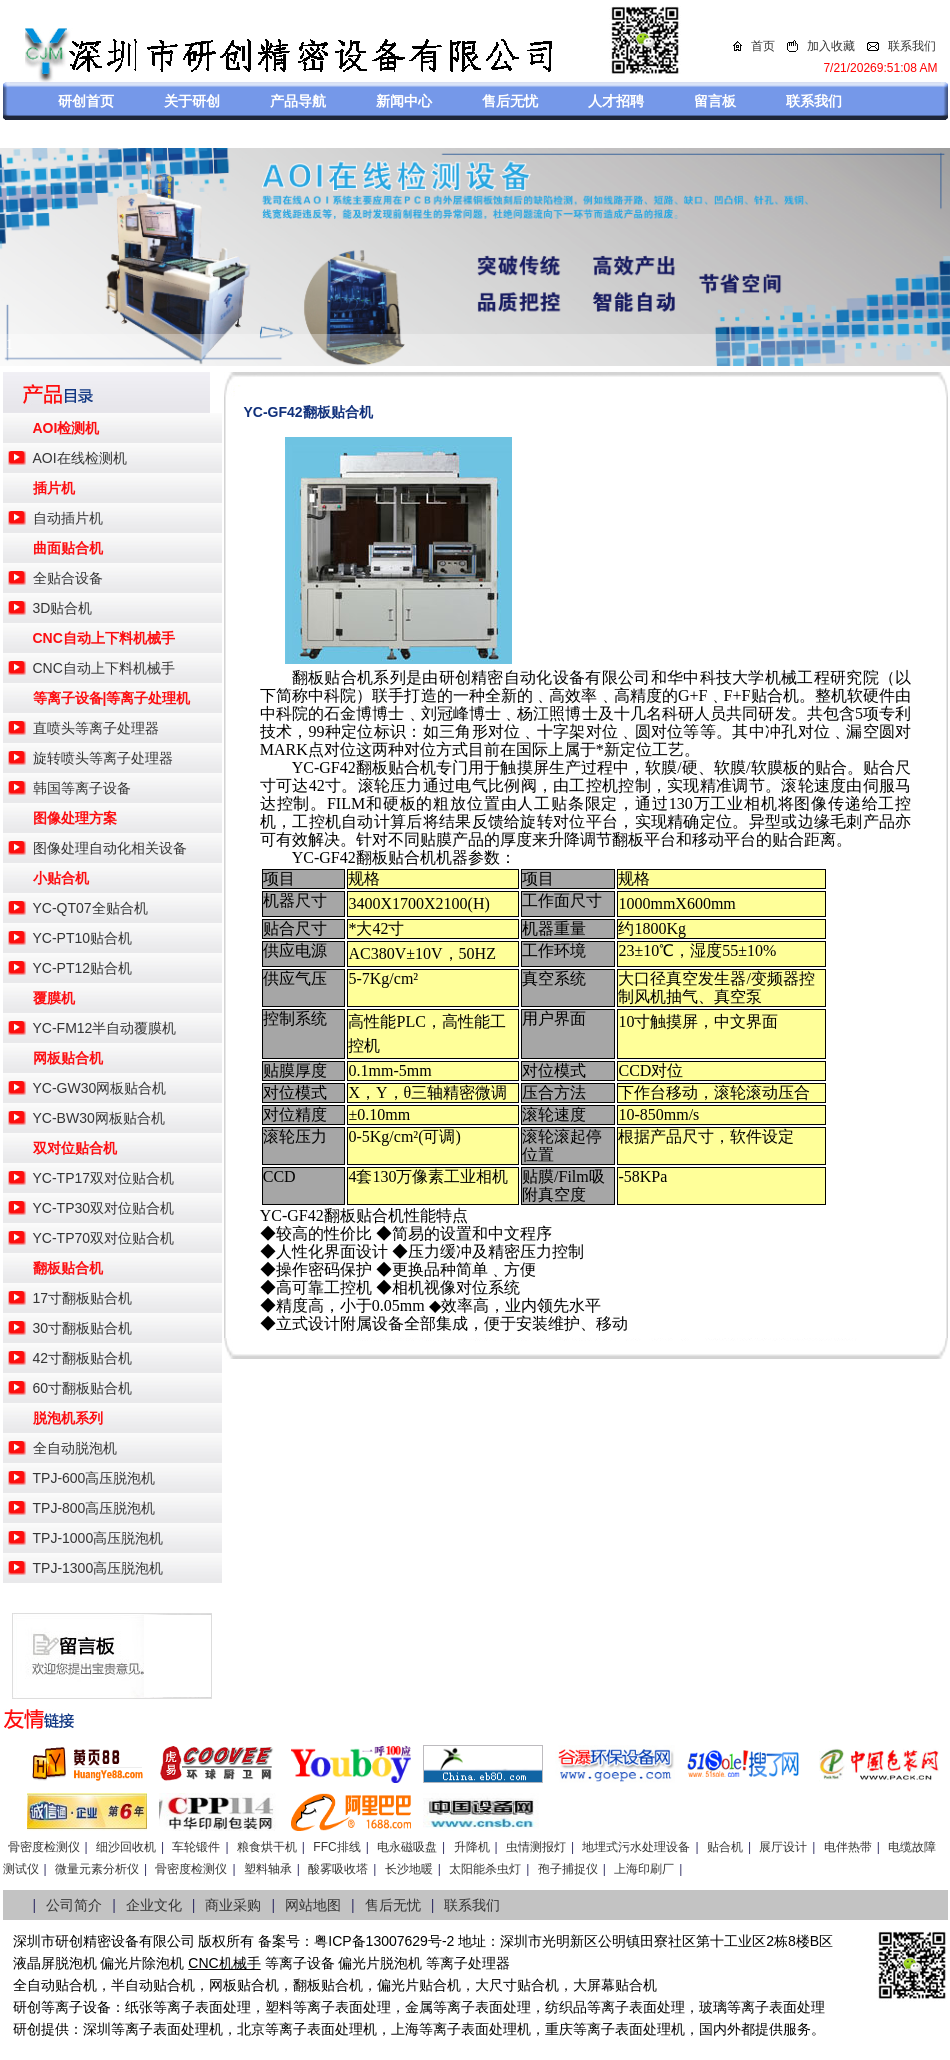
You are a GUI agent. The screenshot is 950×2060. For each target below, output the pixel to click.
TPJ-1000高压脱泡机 (98, 1538)
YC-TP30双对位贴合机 (104, 1208)
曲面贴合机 (68, 548)
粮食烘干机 (267, 1847)
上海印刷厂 (644, 1869)
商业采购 (233, 1905)
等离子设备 (300, 1963)
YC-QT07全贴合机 (90, 908)
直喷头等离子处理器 (96, 728)
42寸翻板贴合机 (83, 1358)
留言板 (715, 101)
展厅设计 (783, 1847)
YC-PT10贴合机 (83, 938)
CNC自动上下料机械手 (104, 638)
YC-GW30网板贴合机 (100, 1088)
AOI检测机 (66, 428)
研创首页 (86, 101)
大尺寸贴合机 (517, 1985)
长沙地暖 (409, 1869)
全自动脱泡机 (75, 1448)
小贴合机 (61, 878)
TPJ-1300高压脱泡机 (98, 1568)
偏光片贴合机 (419, 1985)
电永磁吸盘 (407, 1847)
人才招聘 (616, 101)
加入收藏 (831, 46)
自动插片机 (68, 518)
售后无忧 (510, 101)
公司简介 (74, 1905)
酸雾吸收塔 (338, 1869)
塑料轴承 (268, 1869)
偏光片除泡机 (142, 1963)
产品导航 (298, 101)
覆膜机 (54, 998)
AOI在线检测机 (80, 458)
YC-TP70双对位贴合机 (104, 1238)
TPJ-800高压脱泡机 (94, 1508)
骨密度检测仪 (44, 1847)
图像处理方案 (75, 818)
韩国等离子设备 (82, 788)
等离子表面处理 (202, 2007)
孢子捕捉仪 (568, 1869)
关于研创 (192, 101)
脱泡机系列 (68, 1418)
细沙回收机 (126, 1847)
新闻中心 (404, 101)
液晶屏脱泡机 (55, 1963)
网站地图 (313, 1905)
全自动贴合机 (55, 1985)
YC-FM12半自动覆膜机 (105, 1028)
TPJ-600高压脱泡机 (94, 1478)
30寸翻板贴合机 (83, 1328)
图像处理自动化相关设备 (110, 848)
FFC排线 (336, 1847)
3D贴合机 (63, 608)
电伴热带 (848, 1847)
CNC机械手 (224, 1963)
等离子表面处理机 (167, 2029)
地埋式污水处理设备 (636, 1847)
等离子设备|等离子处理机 (112, 698)
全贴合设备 (68, 578)
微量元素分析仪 (97, 1869)
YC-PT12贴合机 (83, 968)
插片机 (54, 488)
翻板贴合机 (68, 1268)
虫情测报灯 (536, 1847)
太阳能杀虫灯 (485, 1869)
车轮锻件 (196, 1847)
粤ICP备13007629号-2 (384, 1941)
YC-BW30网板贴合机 (99, 1118)
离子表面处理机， (643, 2029)
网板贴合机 (68, 1058)
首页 (763, 46)
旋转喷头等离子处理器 (103, 758)
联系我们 (912, 46)
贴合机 (725, 1847)
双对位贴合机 (75, 1148)
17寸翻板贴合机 (83, 1298)
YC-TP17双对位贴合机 (104, 1178)
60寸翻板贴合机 (83, 1388)
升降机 (472, 1847)
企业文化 (154, 1905)
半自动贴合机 (153, 1985)
